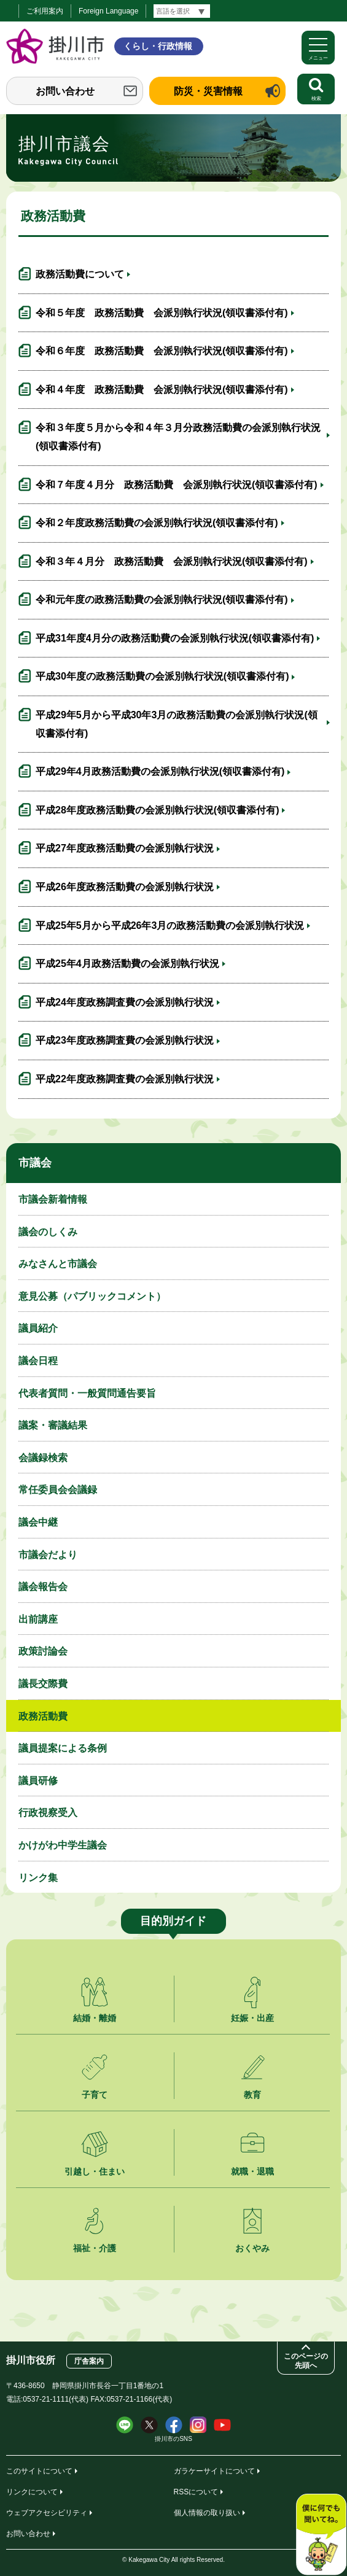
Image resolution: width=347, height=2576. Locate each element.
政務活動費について (80, 274)
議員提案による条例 (62, 1748)
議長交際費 (43, 1683)
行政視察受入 (47, 1812)
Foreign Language (108, 11)
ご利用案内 (44, 11)
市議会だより (47, 1555)
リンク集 (38, 1877)
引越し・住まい (94, 2171)
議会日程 (38, 1361)
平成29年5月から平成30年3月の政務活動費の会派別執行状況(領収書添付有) (177, 724)
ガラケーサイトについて (214, 2471)
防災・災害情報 (208, 91)
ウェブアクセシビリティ (46, 2512)
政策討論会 (43, 1651)
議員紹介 (38, 1328)
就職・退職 (252, 2171)
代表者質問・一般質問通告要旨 (87, 1393)
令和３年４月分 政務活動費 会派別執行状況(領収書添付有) (172, 561)
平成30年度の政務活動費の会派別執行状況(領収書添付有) (162, 676)
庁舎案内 (89, 2361)
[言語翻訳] (182, 11)
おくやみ (252, 2248)
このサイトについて (39, 2471)
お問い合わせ (65, 91)
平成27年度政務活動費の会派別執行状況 (125, 848)
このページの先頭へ (306, 2361)
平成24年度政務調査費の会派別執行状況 (125, 1002)
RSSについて (196, 2492)
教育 (252, 2095)
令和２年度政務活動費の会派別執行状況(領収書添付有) (157, 523)
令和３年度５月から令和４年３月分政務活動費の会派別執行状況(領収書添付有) (178, 436)
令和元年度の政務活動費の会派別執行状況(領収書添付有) (162, 599)
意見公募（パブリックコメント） (92, 1296)
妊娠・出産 (252, 2018)
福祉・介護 (94, 2248)
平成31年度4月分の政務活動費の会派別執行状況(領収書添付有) (175, 638)
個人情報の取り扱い (207, 2512)
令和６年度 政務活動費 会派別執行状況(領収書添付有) (162, 351)
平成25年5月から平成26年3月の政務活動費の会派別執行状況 (170, 925)
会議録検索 (43, 1458)
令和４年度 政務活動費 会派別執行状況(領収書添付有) (162, 389)
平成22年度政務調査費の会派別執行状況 (125, 1079)
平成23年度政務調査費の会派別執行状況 (125, 1040)
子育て (94, 2095)
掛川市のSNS (173, 2438)
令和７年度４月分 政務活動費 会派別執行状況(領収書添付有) (177, 484)
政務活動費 (43, 1716)
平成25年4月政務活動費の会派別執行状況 (127, 963)
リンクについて (32, 2492)
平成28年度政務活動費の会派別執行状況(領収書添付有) (157, 810)
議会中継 (38, 1522)
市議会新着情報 (52, 1199)
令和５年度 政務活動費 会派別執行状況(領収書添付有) (162, 313)
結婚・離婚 (94, 2018)
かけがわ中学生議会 (62, 1845)
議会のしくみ (47, 1232)
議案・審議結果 (52, 1425)
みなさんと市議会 (57, 1264)
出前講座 (38, 1619)
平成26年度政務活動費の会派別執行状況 (125, 887)
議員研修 (38, 1780)
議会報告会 (43, 1586)
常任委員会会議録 (57, 1489)
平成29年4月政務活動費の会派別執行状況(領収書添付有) (160, 771)
